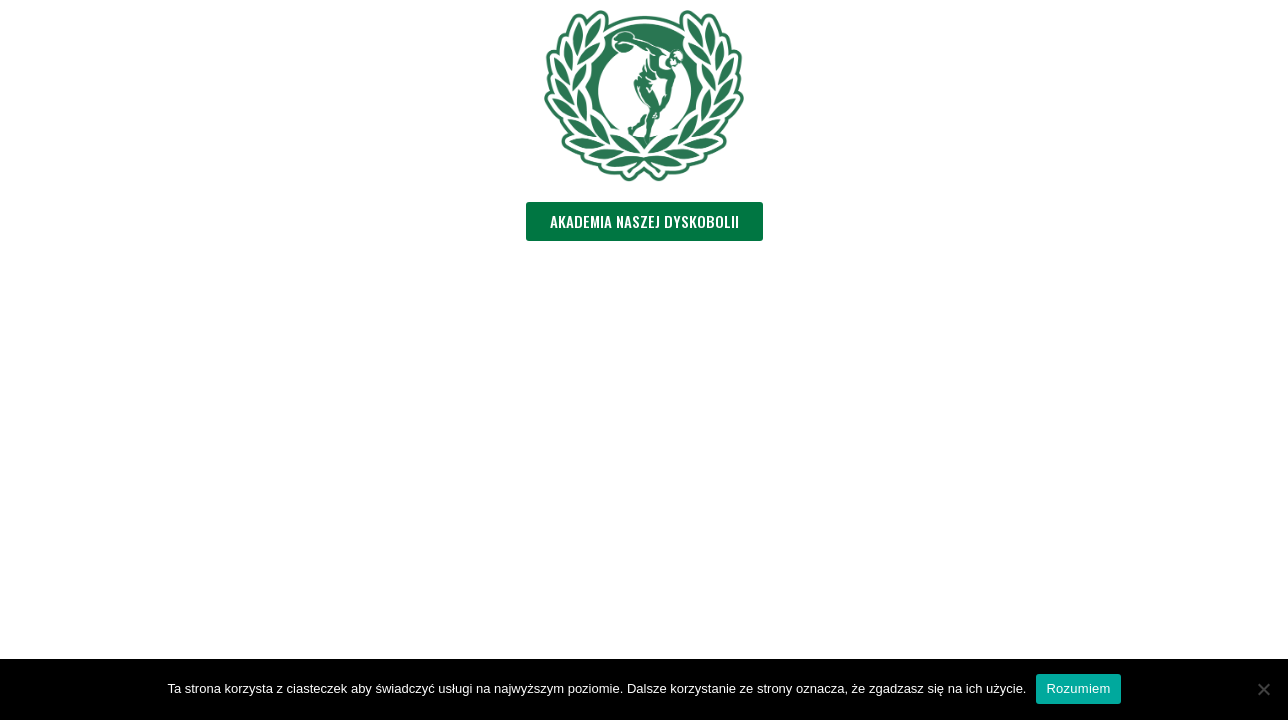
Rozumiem (1078, 688)
